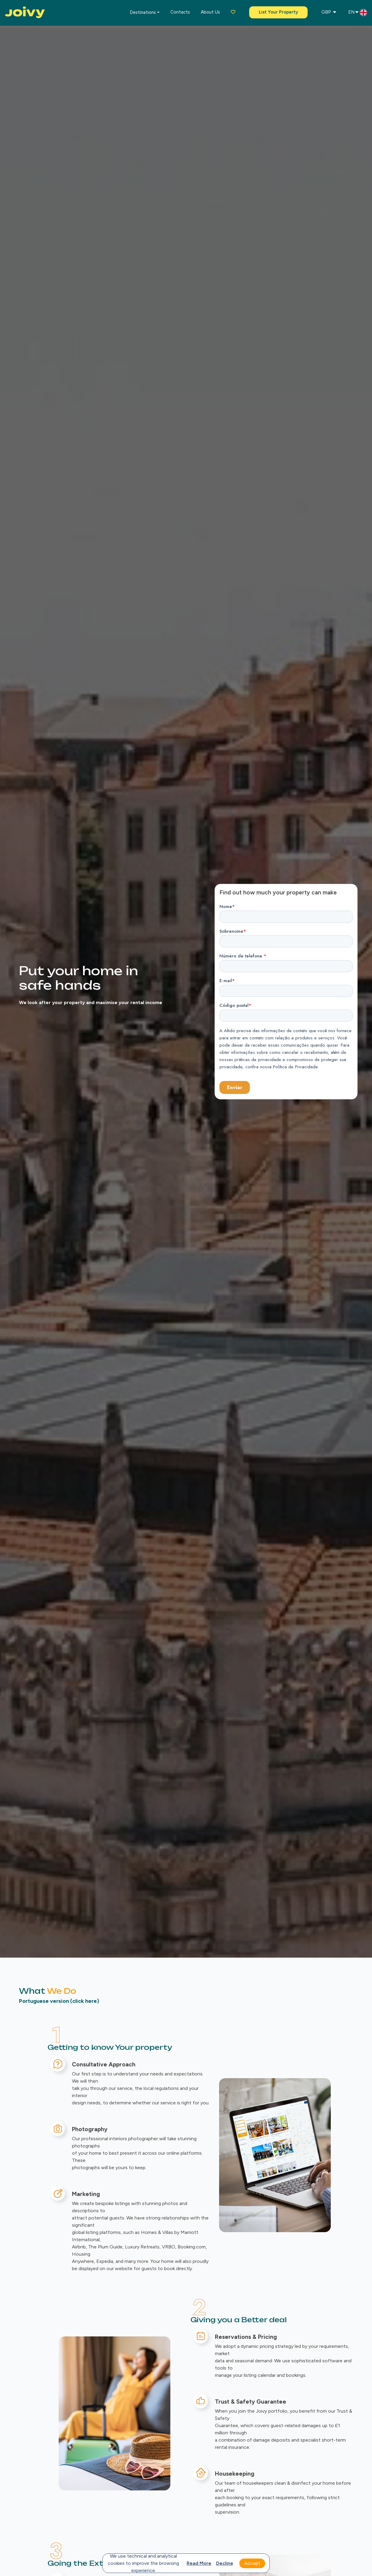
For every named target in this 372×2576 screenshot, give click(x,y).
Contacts (180, 12)
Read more (199, 2563)
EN (357, 12)
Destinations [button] (143, 12)
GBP (328, 12)
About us (210, 12)
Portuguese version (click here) (59, 2001)
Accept (252, 2563)
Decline (224, 2563)
